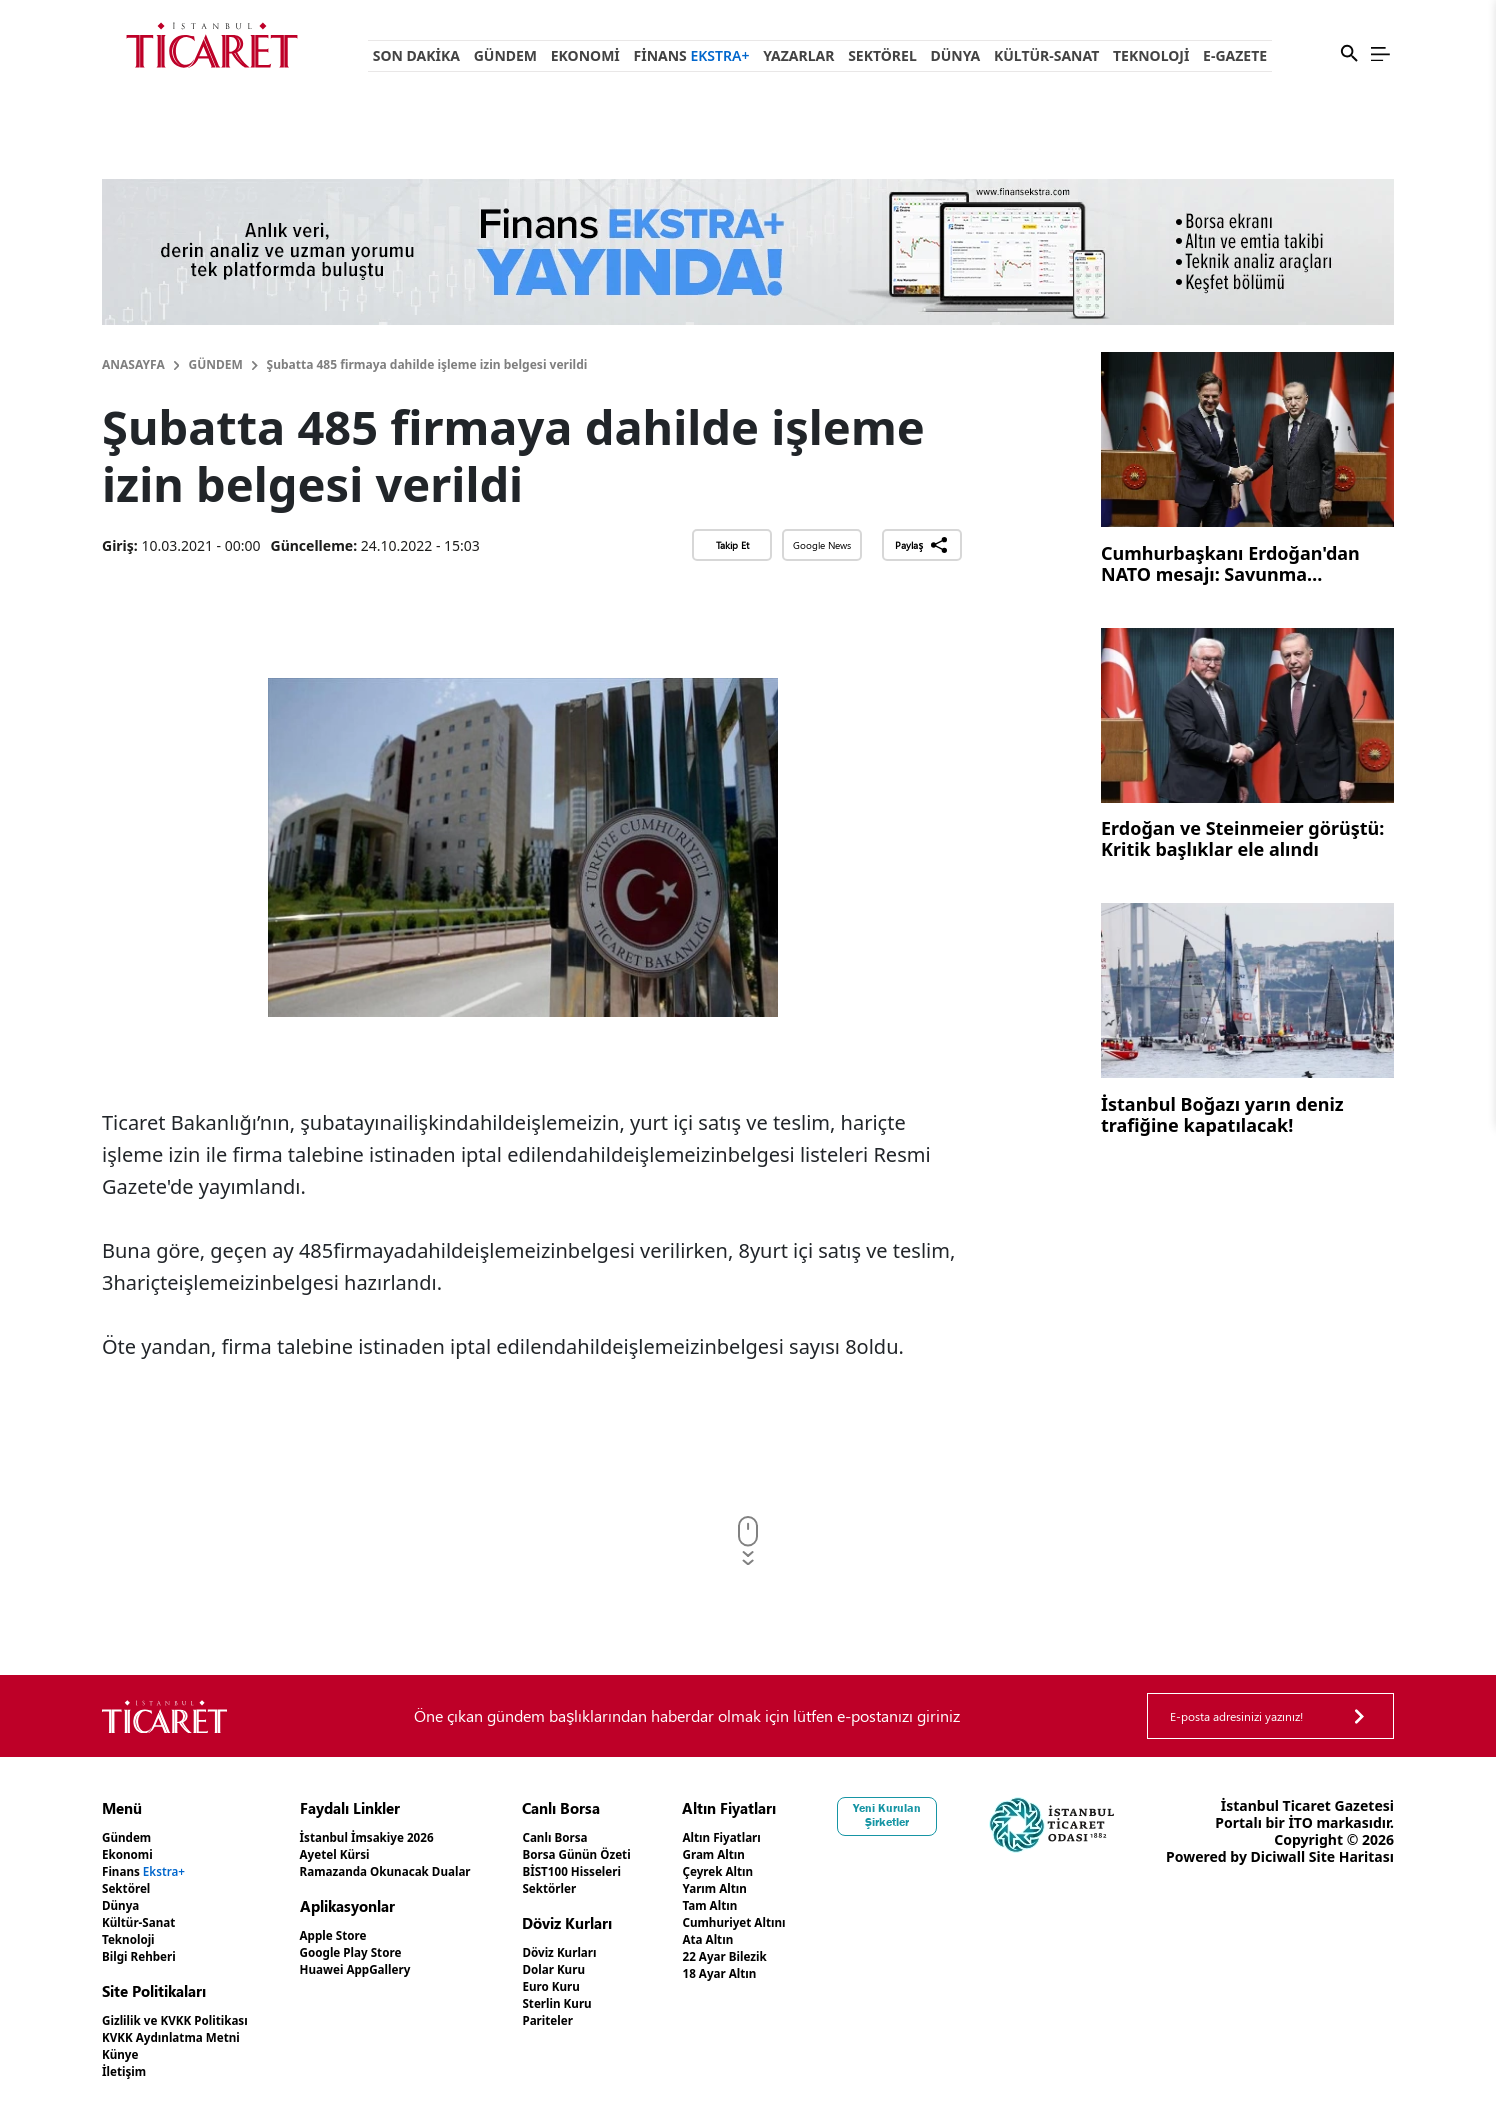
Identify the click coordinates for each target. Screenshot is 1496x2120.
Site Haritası (1351, 1873)
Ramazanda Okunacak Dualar (422, 1871)
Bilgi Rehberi (146, 1956)
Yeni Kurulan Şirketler (955, 1815)
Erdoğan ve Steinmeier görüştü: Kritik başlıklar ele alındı (1242, 839)
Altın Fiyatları (786, 1837)
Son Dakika (416, 55)
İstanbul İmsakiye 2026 (399, 1837)
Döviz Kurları (611, 1952)
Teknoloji (1151, 55)
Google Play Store (380, 1952)
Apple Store (359, 1935)
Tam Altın (772, 1905)
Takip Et (732, 545)
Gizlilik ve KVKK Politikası (189, 2020)
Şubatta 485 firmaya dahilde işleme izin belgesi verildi (427, 364)
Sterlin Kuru (608, 2003)
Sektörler (599, 1888)
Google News (822, 545)
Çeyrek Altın (781, 1871)
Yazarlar (798, 55)
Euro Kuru (601, 1986)
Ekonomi (585, 55)
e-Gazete (1235, 55)
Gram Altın (776, 1854)
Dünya (955, 55)
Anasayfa (133, 364)
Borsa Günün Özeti (632, 1854)
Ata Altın (769, 1939)
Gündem (505, 55)
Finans (692, 55)
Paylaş (921, 545)
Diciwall (1366, 1856)
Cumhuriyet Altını (801, 1922)
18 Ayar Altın (783, 1973)
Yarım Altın (777, 1888)
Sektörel (882, 55)
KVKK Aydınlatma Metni (185, 2037)
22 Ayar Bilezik (789, 1956)
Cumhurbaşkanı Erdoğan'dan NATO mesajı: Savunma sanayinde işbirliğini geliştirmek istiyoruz (1245, 565)
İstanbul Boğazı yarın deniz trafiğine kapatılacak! (1222, 1115)
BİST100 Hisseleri (626, 1871)
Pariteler (597, 2020)
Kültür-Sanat (1046, 55)
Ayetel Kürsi (361, 1854)
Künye (124, 2054)
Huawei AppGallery (385, 1969)
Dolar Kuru (604, 1969)
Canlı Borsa (606, 1837)
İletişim (128, 2071)
